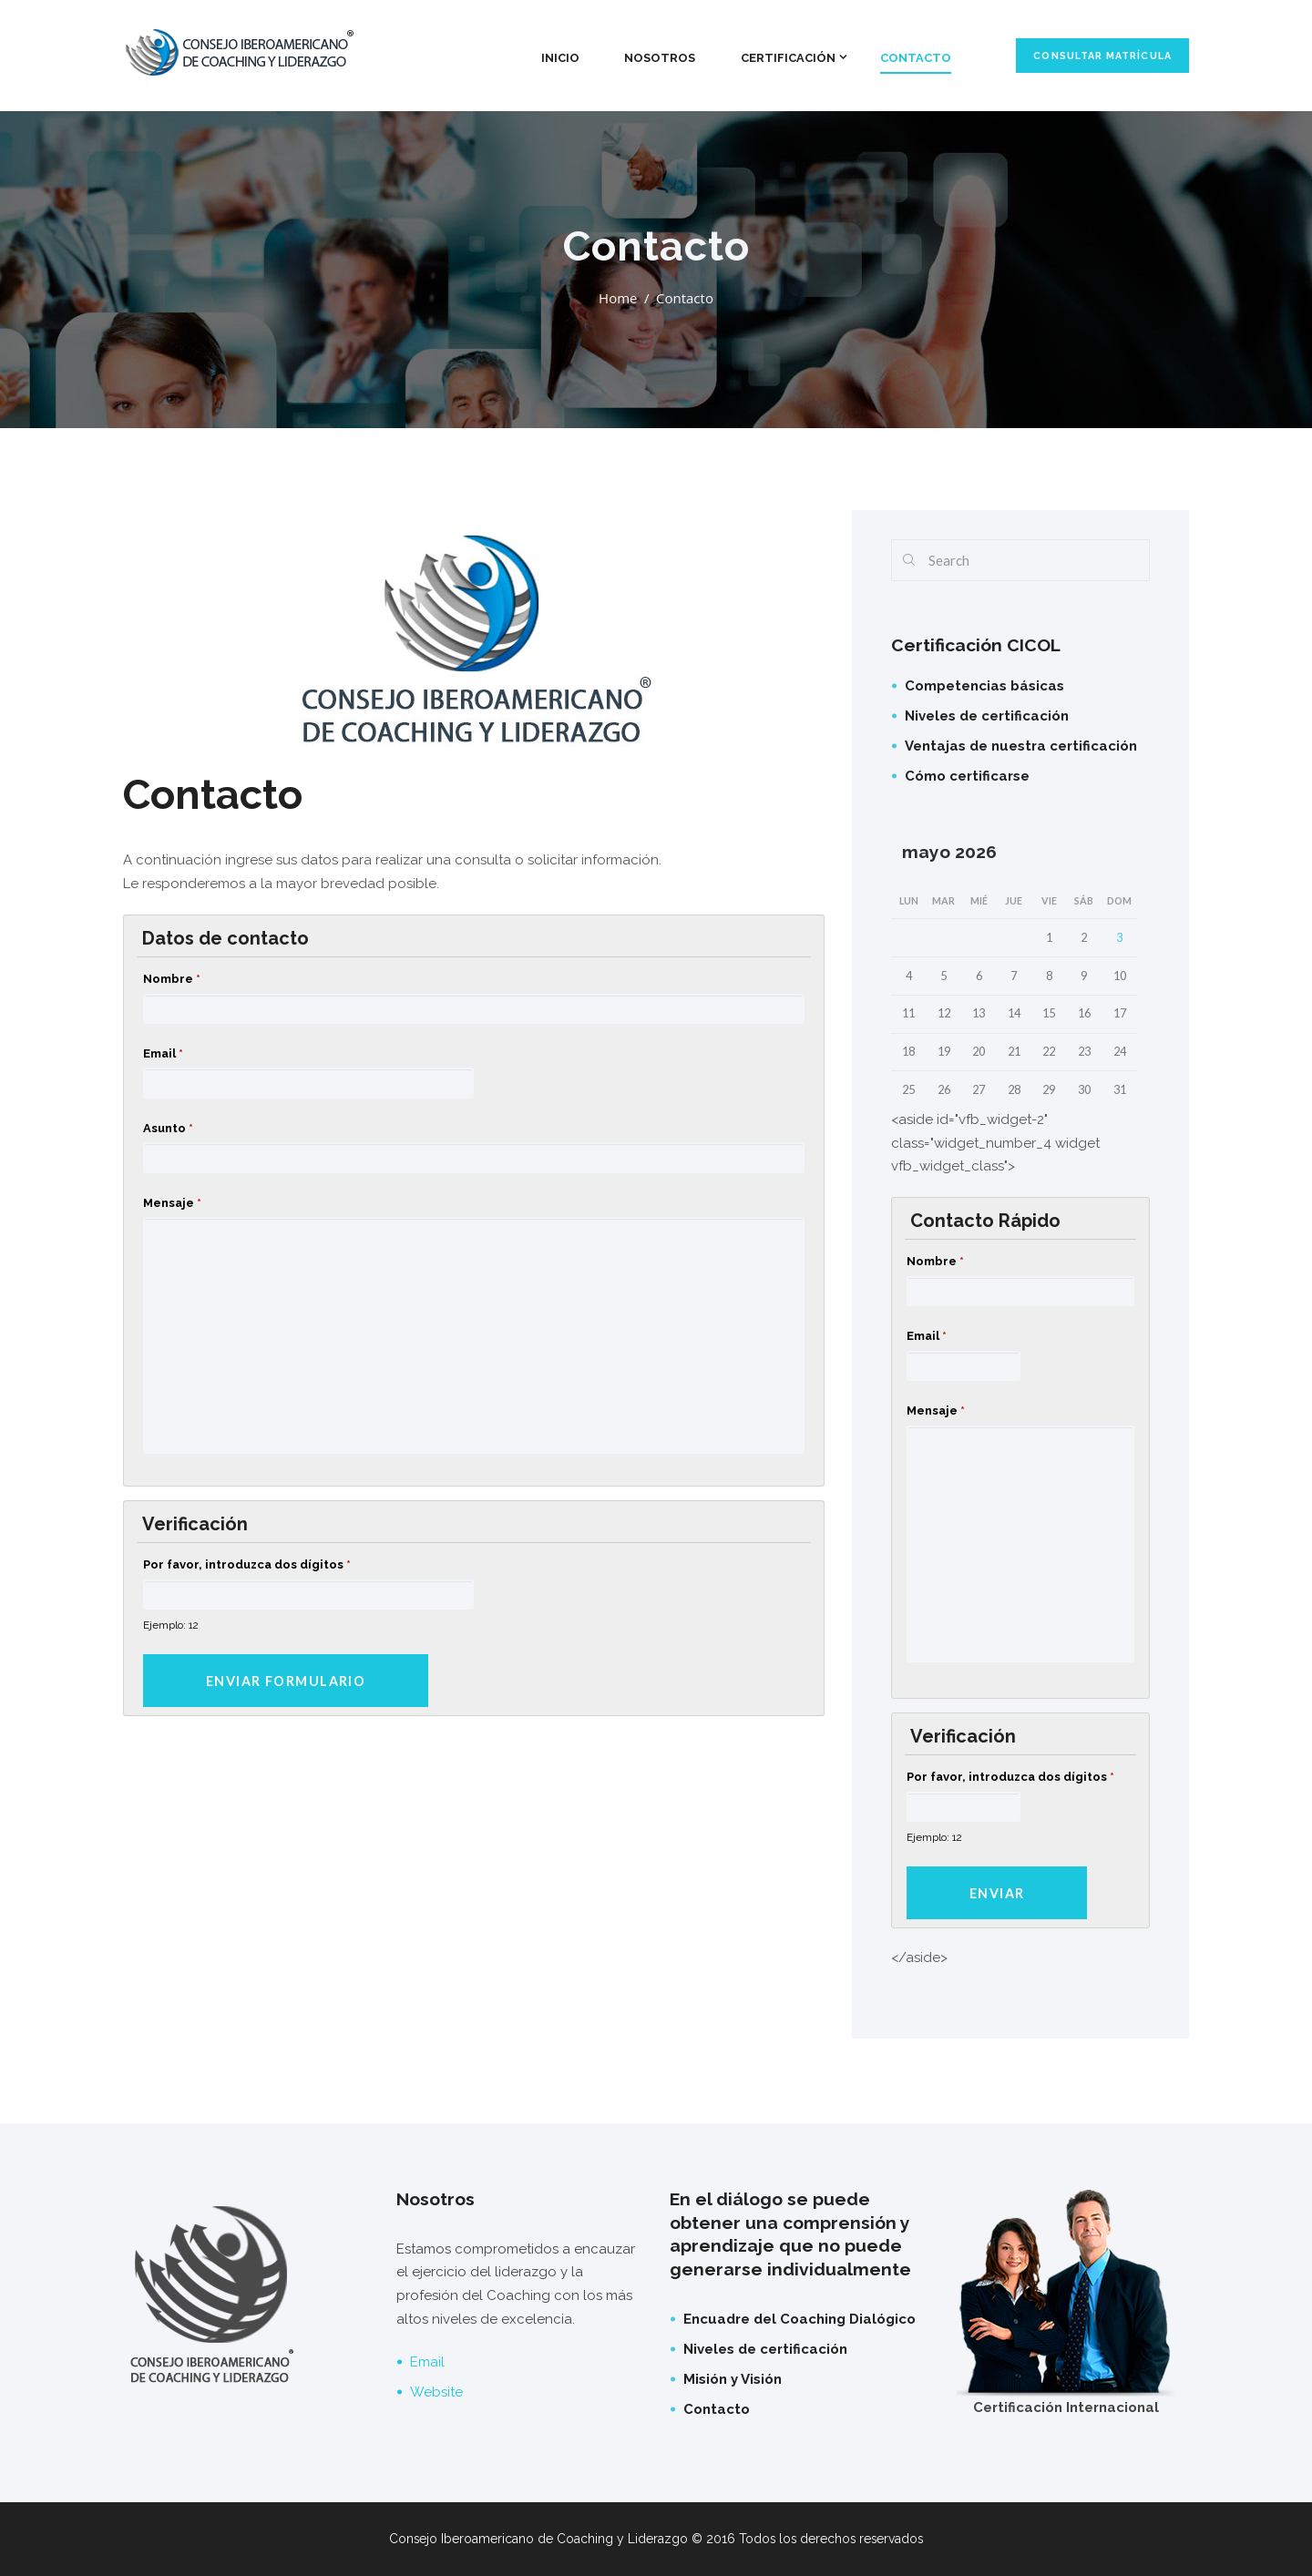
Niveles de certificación (987, 716)
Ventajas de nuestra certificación (1021, 746)
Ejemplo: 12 (171, 1625)
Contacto (915, 58)
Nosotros (659, 58)
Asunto (168, 1128)
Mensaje (172, 1203)
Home (618, 298)
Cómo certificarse (967, 776)
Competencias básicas (984, 686)
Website (436, 2392)
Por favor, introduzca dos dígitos (247, 1564)
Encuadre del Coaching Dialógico (799, 2319)
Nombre (171, 979)
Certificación (788, 58)
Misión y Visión (732, 2379)
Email (163, 1053)
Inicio (560, 58)
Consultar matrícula (1102, 56)
